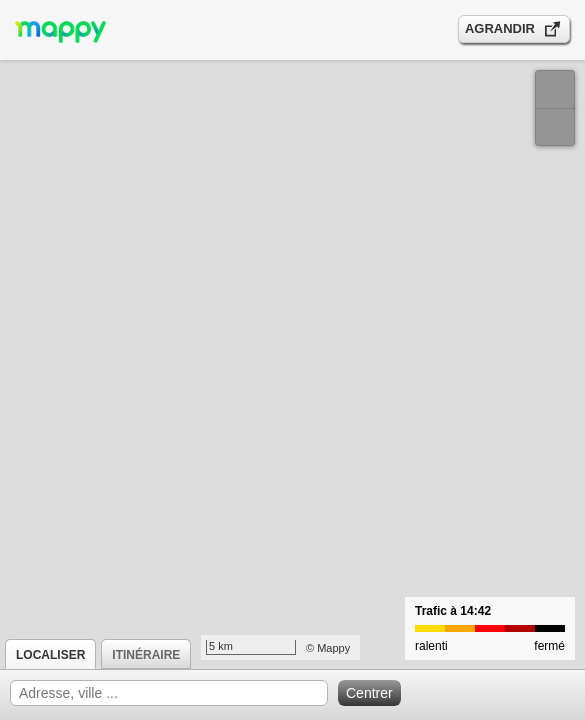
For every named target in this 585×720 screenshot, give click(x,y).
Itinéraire (146, 655)
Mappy (333, 648)
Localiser (50, 655)
